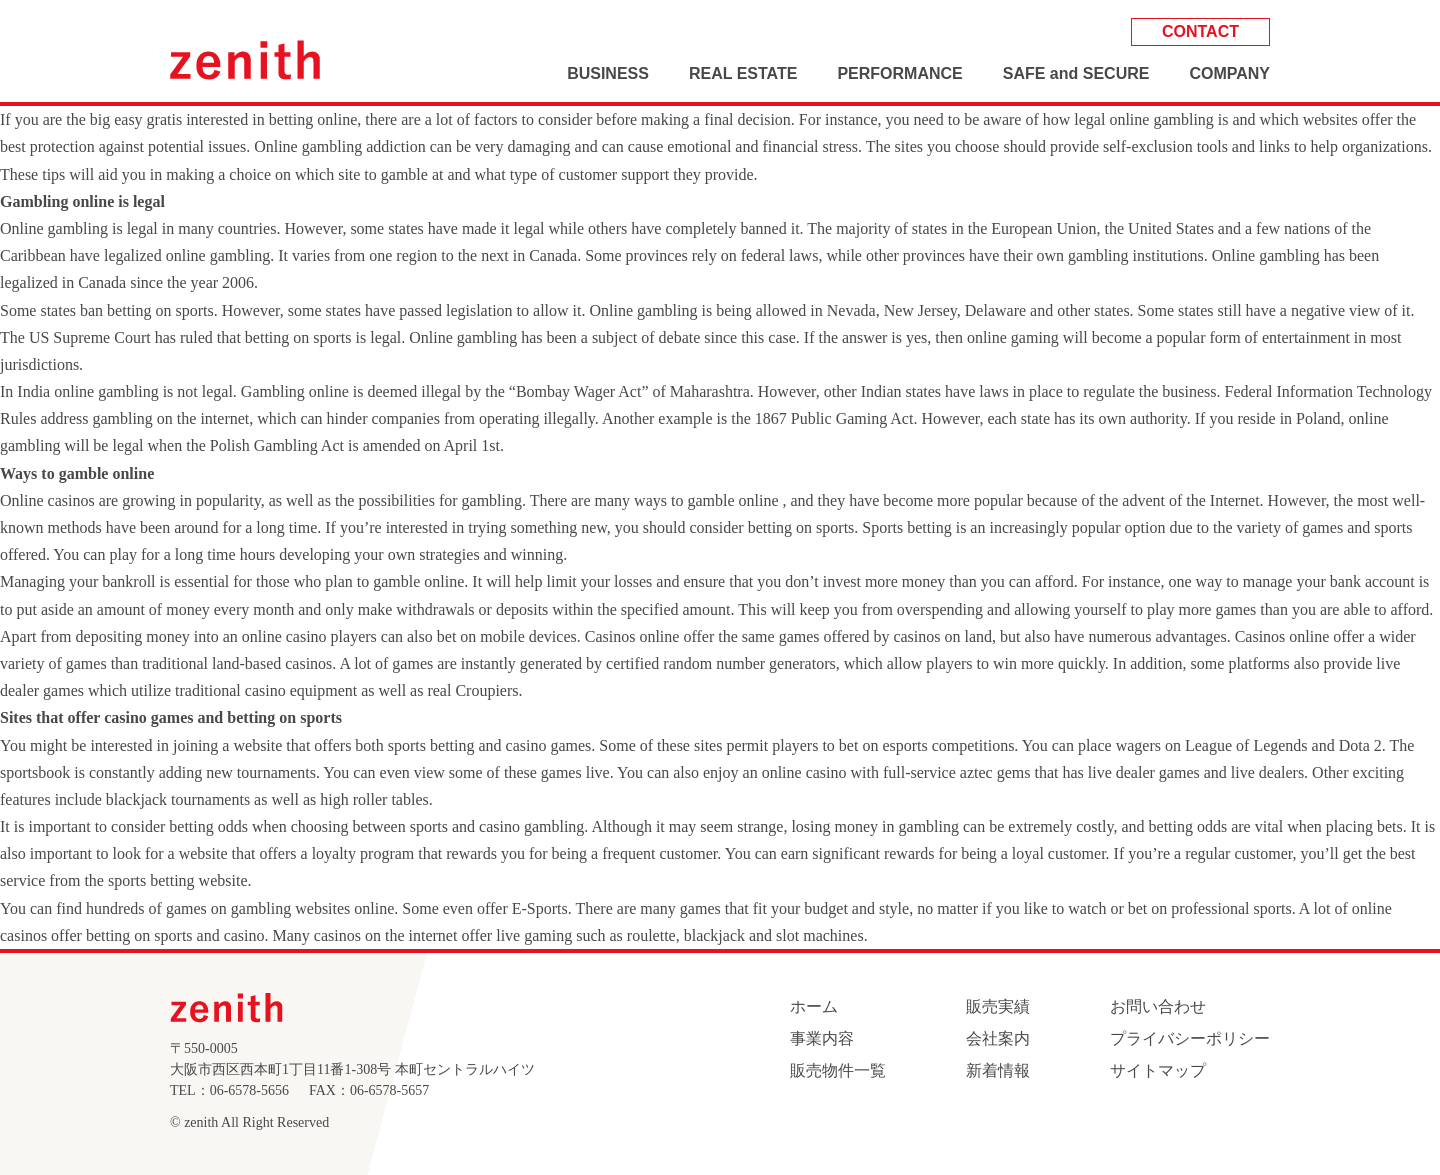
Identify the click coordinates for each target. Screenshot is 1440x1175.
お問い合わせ (1158, 1006)
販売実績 (998, 1006)
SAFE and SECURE (1076, 73)
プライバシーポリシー (1190, 1038)
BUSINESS (608, 73)
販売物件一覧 (838, 1070)
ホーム (814, 1006)
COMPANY (1229, 73)
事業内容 (822, 1038)
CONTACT (1200, 31)
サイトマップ (1158, 1070)
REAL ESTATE (743, 73)
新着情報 (998, 1070)
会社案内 (998, 1038)
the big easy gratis (124, 119)
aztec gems (995, 772)
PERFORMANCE (899, 73)
